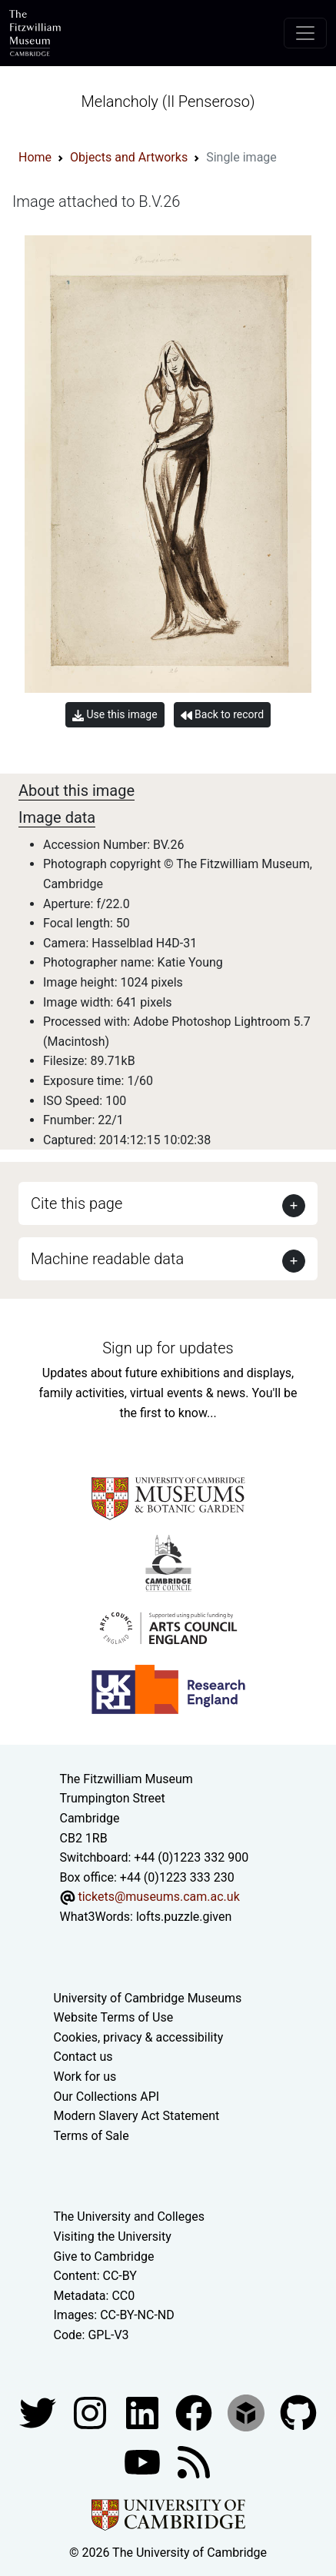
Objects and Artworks (129, 157)
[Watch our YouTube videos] (144, 2461)
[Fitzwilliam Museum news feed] (193, 2461)
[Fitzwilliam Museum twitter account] (39, 2412)
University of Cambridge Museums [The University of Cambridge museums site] (148, 1998)
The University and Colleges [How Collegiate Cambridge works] (129, 2216)
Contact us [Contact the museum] (83, 2056)
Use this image (115, 714)
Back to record (222, 714)
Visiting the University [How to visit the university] (112, 2236)
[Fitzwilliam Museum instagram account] (91, 2412)
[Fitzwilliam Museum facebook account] (144, 2412)
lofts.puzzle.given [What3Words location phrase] (183, 1916)
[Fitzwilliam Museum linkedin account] (195, 2412)
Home (35, 157)
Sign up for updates (167, 1348)
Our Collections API (107, 2096)
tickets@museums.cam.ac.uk (158, 1896)
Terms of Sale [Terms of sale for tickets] (91, 2135)
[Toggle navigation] (305, 33)
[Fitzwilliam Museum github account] (298, 2412)
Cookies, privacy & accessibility (139, 2037)
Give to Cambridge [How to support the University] (104, 2256)
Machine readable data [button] (107, 1259)
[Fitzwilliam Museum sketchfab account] (247, 2412)
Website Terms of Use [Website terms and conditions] (114, 2017)
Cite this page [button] (76, 1203)
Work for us (85, 2076)
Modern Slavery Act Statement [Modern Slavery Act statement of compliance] (137, 2115)
